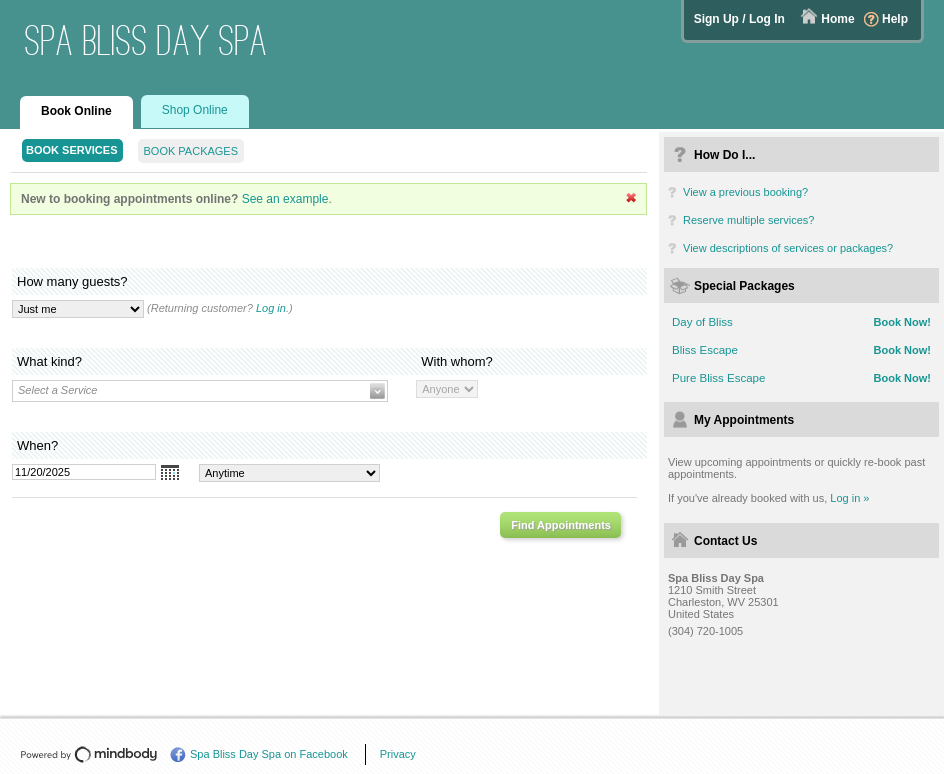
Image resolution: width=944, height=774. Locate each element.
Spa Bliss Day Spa (146, 40)
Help (895, 19)
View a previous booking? (745, 192)
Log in (271, 308)
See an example (285, 199)
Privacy (398, 754)
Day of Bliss (702, 322)
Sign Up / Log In (739, 19)
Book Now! (902, 322)
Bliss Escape (705, 350)
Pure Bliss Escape (718, 378)
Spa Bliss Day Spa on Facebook (269, 754)
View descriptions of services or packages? (788, 248)
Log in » (849, 498)
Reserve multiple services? (748, 220)
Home (837, 19)
